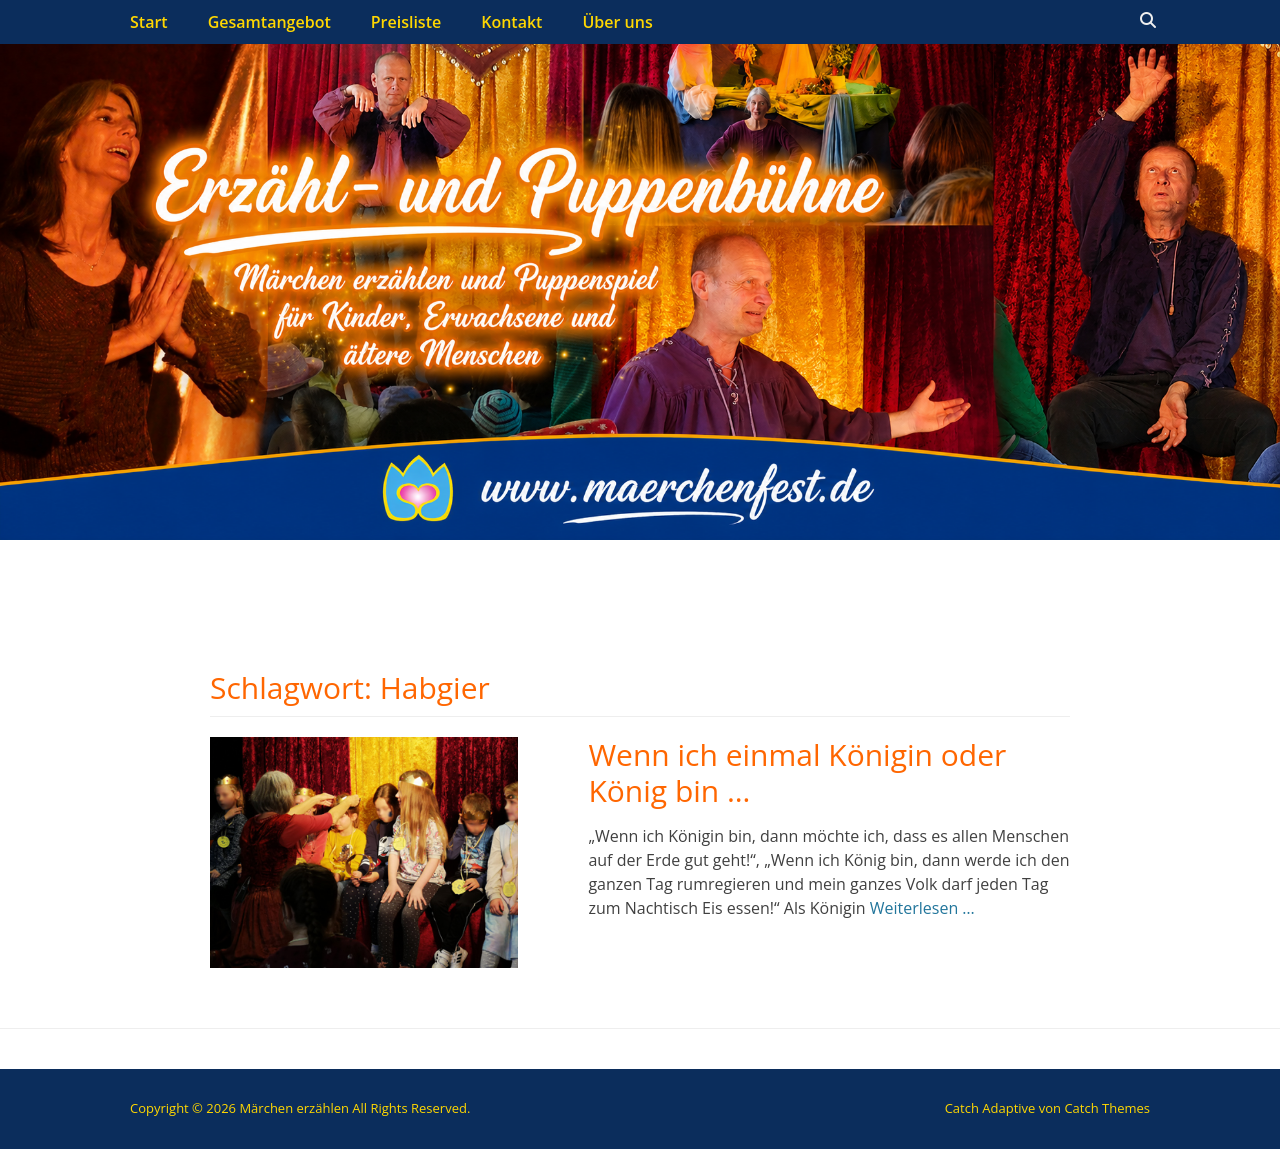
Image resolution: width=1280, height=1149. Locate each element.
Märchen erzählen (294, 1108)
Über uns (617, 22)
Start (149, 22)
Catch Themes (1107, 1108)
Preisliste (406, 22)
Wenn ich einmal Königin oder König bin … (797, 772)
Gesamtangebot (269, 22)
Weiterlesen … (922, 908)
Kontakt (511, 22)
